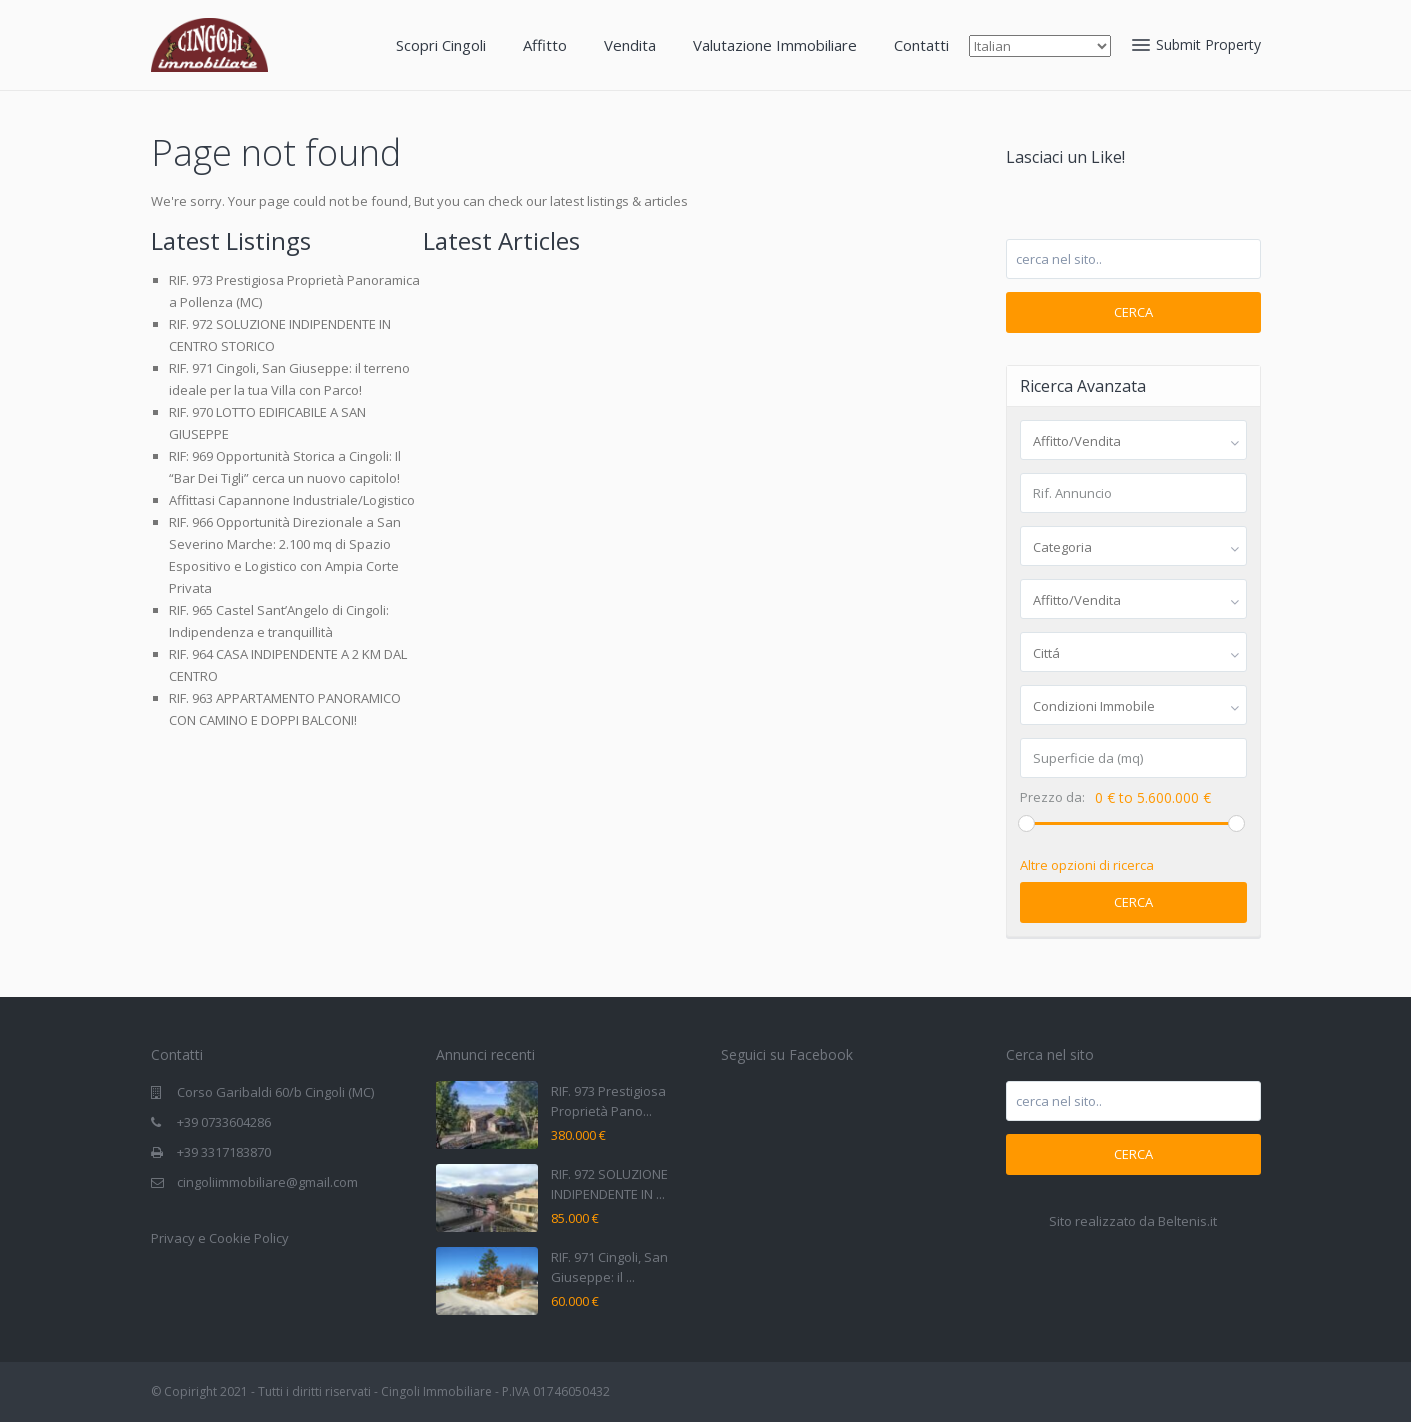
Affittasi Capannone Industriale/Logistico (292, 500)
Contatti (921, 45)
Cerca (1133, 312)
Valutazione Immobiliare (775, 45)
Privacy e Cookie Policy (220, 1238)
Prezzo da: (1052, 797)
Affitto (545, 45)
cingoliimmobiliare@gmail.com (267, 1182)
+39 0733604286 (224, 1122)
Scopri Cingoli (441, 45)
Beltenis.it (1187, 1221)
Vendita (630, 45)
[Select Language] (1040, 46)
